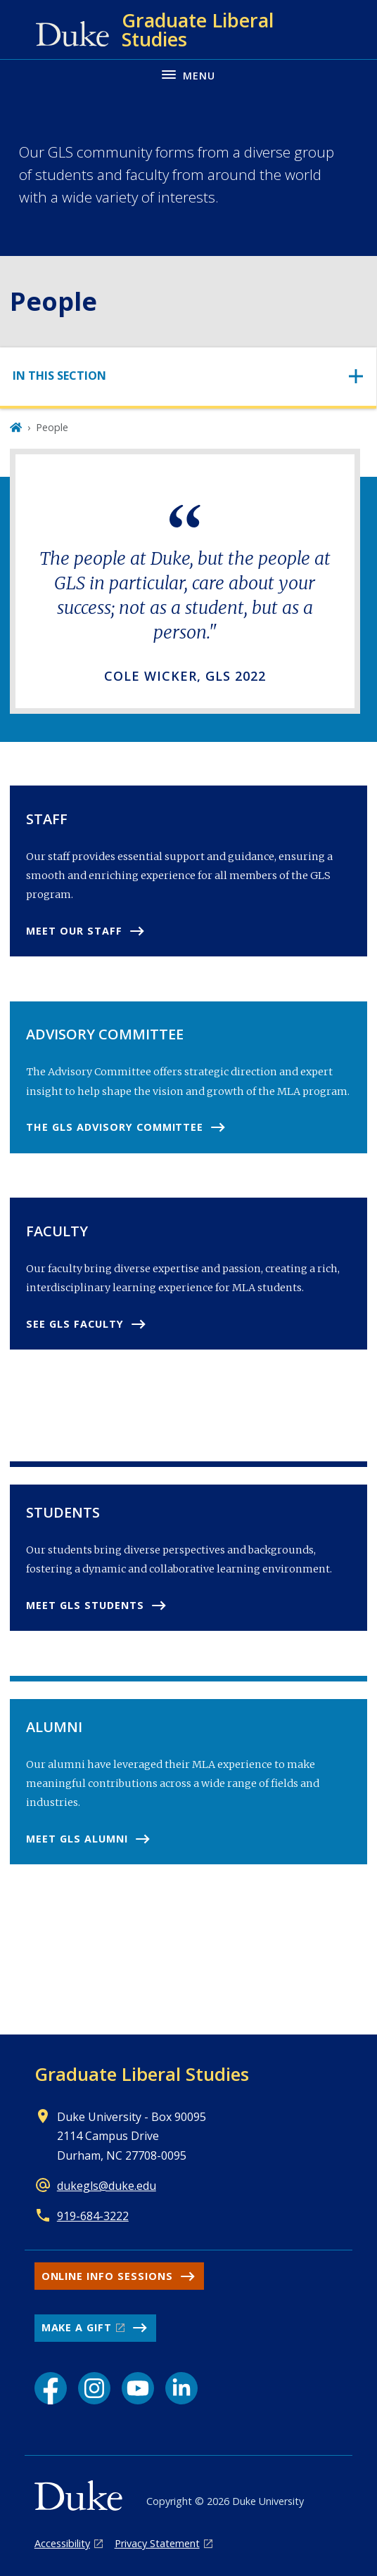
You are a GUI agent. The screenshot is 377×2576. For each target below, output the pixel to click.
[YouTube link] (138, 2388)
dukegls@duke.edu (106, 2185)
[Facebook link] (50, 2388)
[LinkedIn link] (181, 2388)
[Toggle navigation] (188, 376)
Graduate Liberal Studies (141, 2074)
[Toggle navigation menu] (188, 74)
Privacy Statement (157, 2543)
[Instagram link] (94, 2388)
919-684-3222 (93, 2216)
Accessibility (62, 2543)
